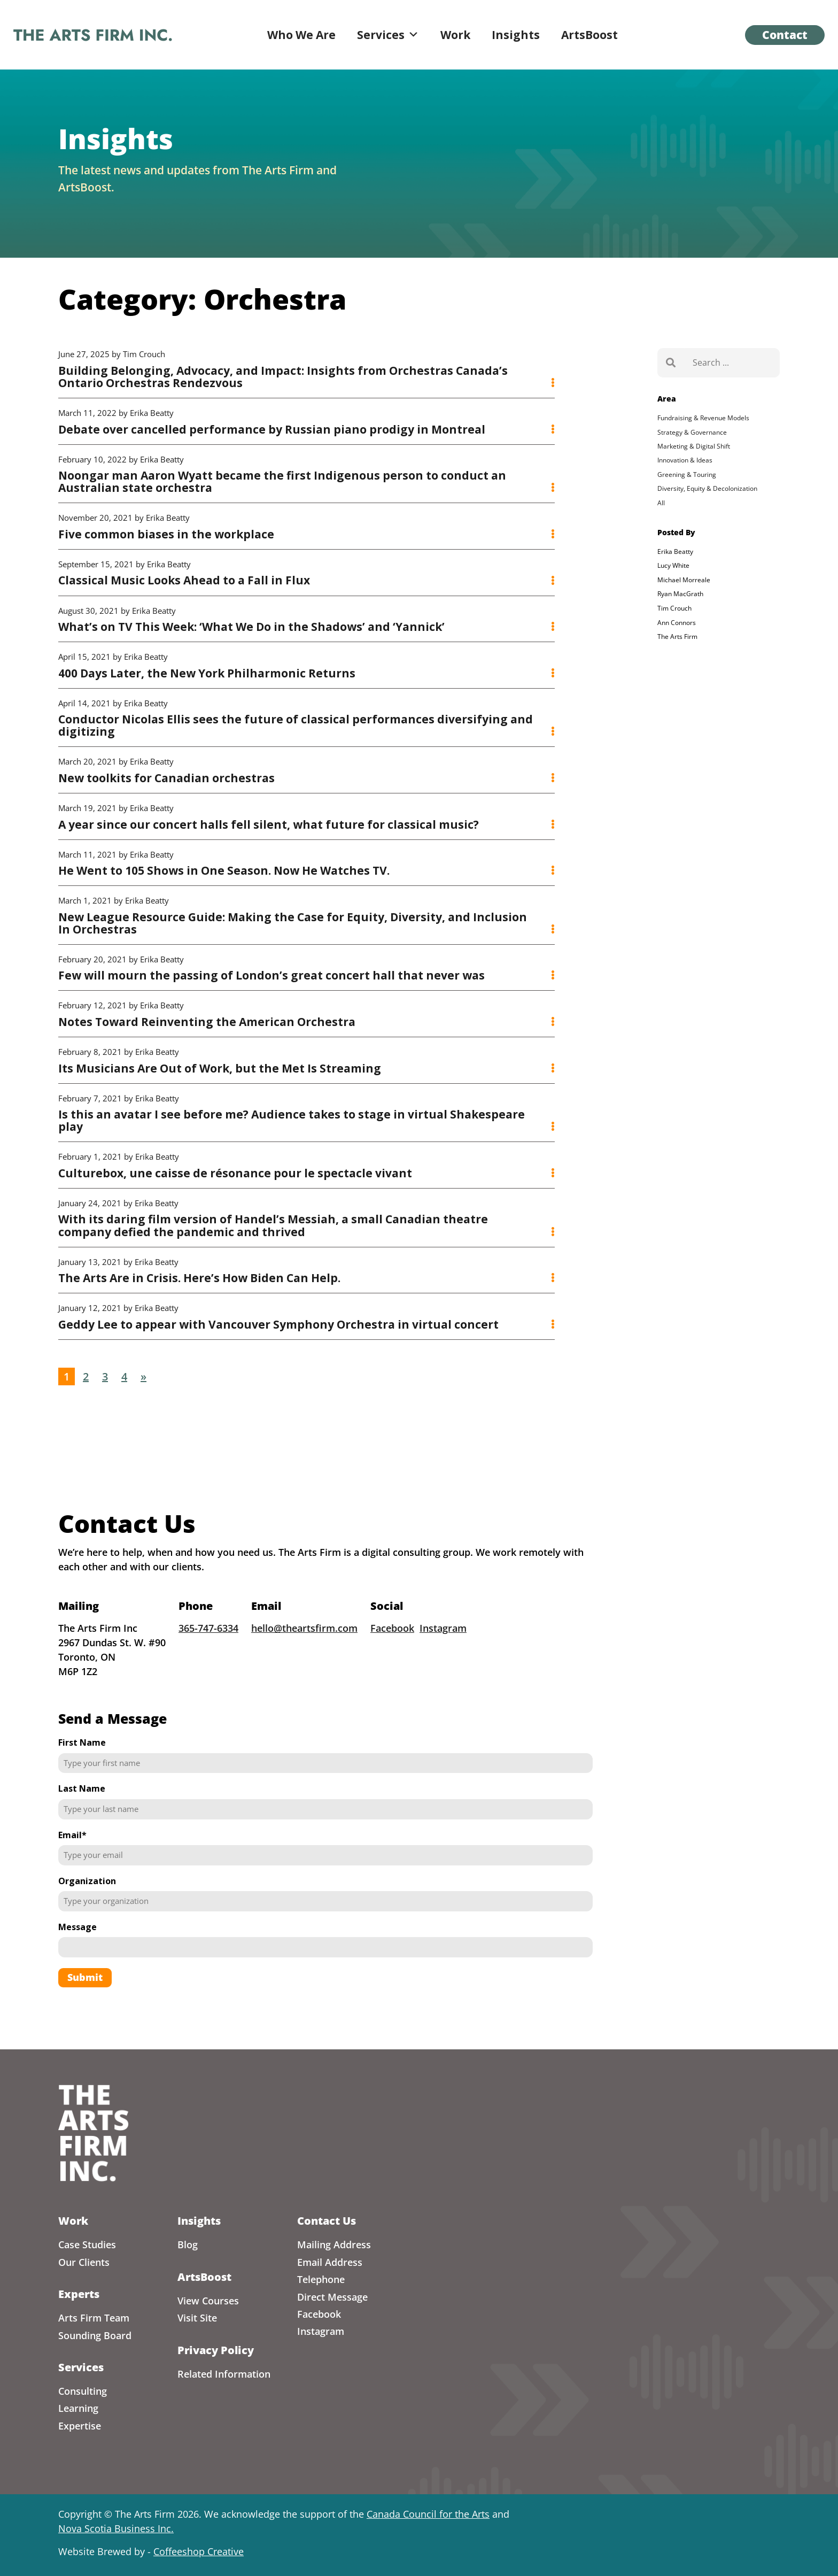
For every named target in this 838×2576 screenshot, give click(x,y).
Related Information (223, 2373)
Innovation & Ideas (684, 460)
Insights (516, 34)
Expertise (79, 2425)
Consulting (82, 2391)
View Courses (208, 2300)
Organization (87, 1918)
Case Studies (87, 2244)
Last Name (81, 1826)
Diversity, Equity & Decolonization (707, 488)
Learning (78, 2408)
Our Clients (84, 2262)
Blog (187, 2244)
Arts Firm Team (93, 2317)
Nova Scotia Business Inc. (116, 2528)
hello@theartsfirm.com (304, 1666)
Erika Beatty (675, 551)
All (661, 502)
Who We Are (301, 34)
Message (77, 1964)
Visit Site (197, 2317)
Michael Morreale (683, 579)
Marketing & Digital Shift (693, 446)
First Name (82, 1780)
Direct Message (332, 2296)
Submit (85, 2014)
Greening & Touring (686, 474)
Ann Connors (676, 622)
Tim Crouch (674, 608)
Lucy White (673, 565)
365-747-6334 (208, 1666)
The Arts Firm (677, 636)
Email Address (329, 2262)
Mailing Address (334, 2244)
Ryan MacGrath (680, 593)
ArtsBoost (589, 34)
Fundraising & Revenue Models (703, 417)
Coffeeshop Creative (198, 2551)
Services (388, 34)
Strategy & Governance (692, 432)
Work (455, 34)
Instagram (443, 1666)
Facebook (392, 1666)
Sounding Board (94, 2335)
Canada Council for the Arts (428, 2514)
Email (72, 1872)
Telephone (321, 2279)
